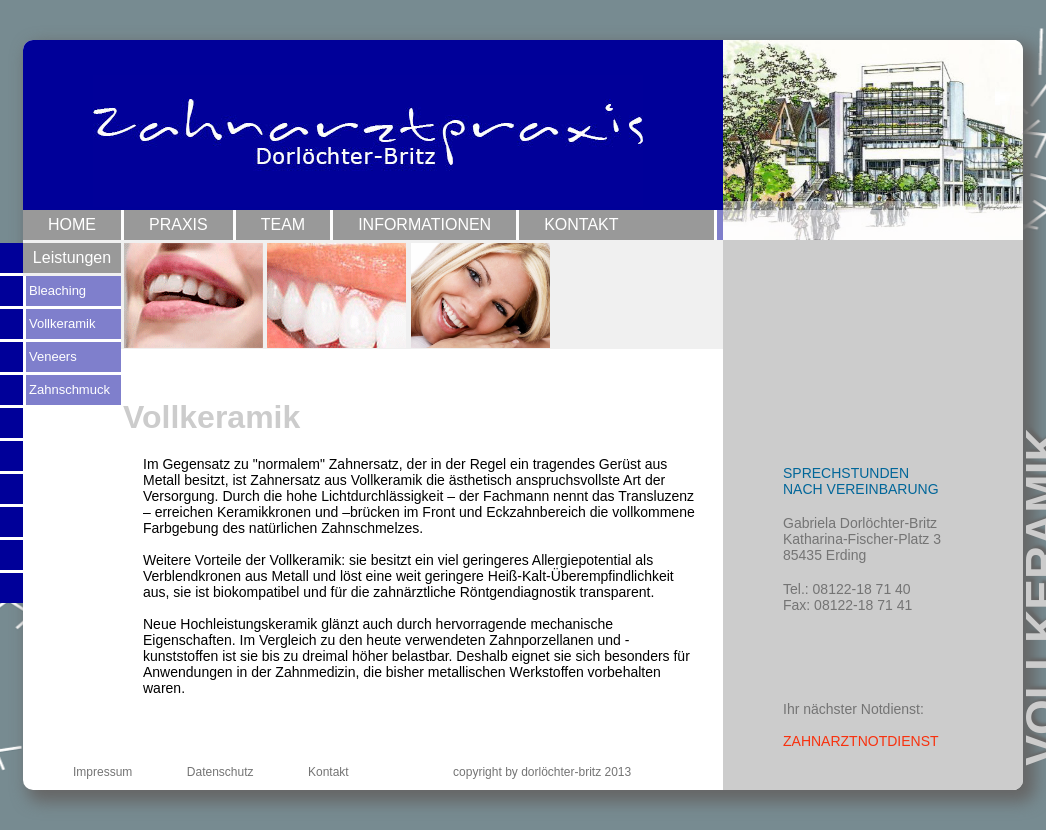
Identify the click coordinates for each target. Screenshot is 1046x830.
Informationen (424, 224)
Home (72, 224)
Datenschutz (220, 772)
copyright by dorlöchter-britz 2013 (542, 772)
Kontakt (581, 224)
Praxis (178, 224)
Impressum (102, 772)
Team (283, 224)
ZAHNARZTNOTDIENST (861, 741)
